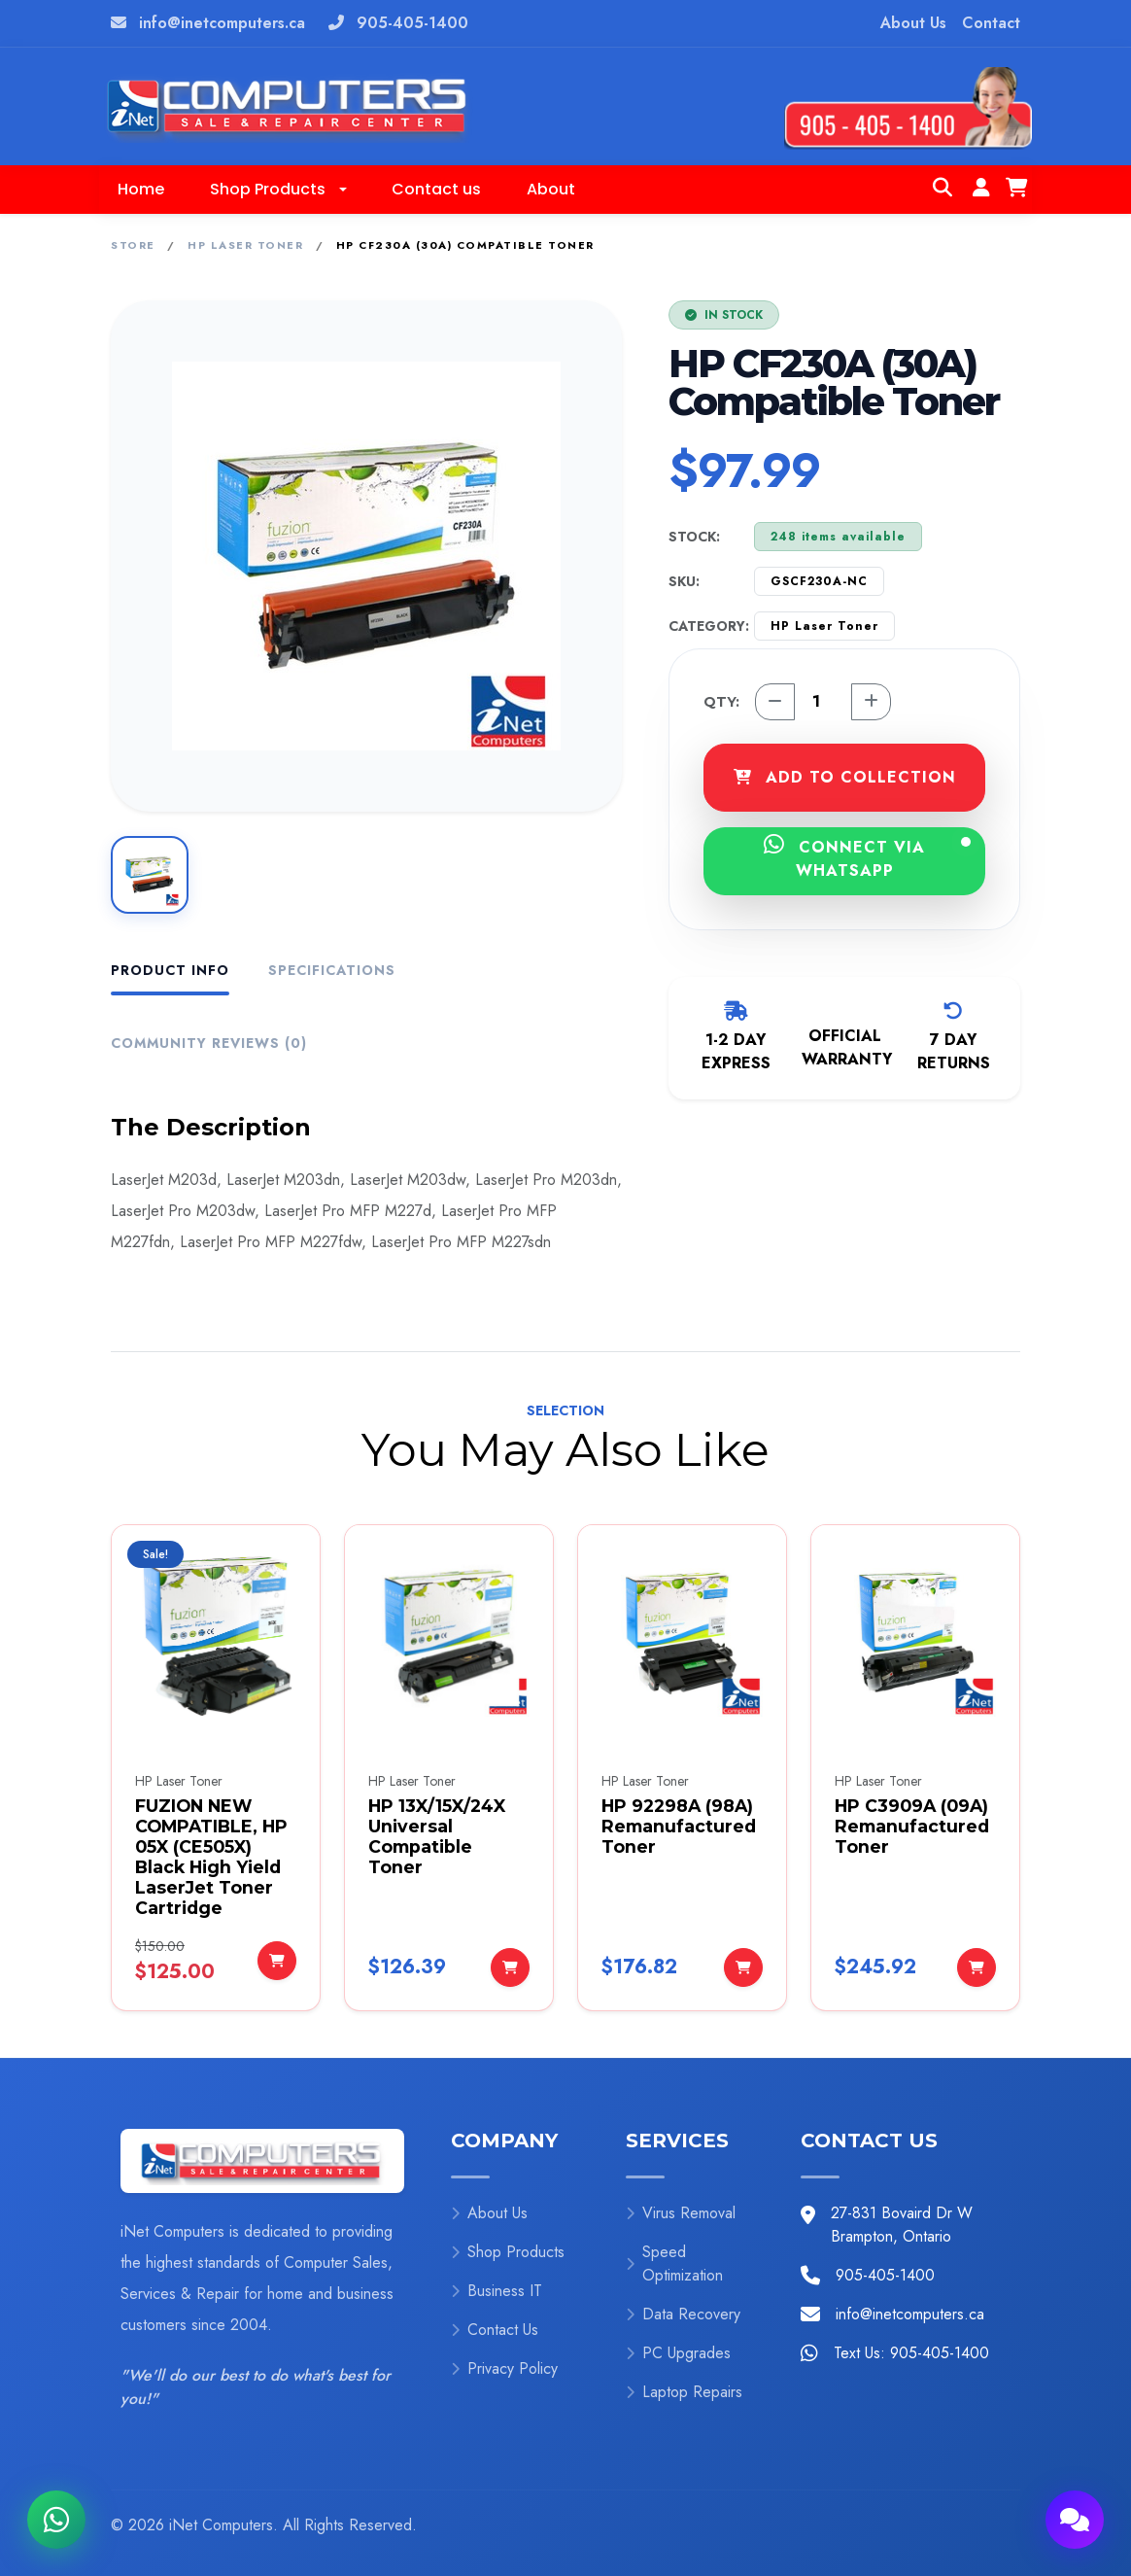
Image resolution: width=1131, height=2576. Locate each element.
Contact (991, 23)
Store (133, 245)
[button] (277, 189)
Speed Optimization (674, 2263)
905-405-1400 (412, 23)
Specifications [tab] (331, 970)
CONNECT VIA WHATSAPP (867, 857)
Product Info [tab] (170, 970)
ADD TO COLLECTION (845, 777)
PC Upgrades (678, 2353)
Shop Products (508, 2252)
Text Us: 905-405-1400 (911, 2353)
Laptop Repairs (684, 2392)
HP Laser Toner (245, 245)
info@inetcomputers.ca (222, 23)
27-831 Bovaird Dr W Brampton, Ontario (902, 2224)
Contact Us (494, 2329)
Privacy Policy (504, 2368)
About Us (913, 23)
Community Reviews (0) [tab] (209, 1043)
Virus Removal (681, 2213)
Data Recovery (683, 2314)
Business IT (496, 2291)
